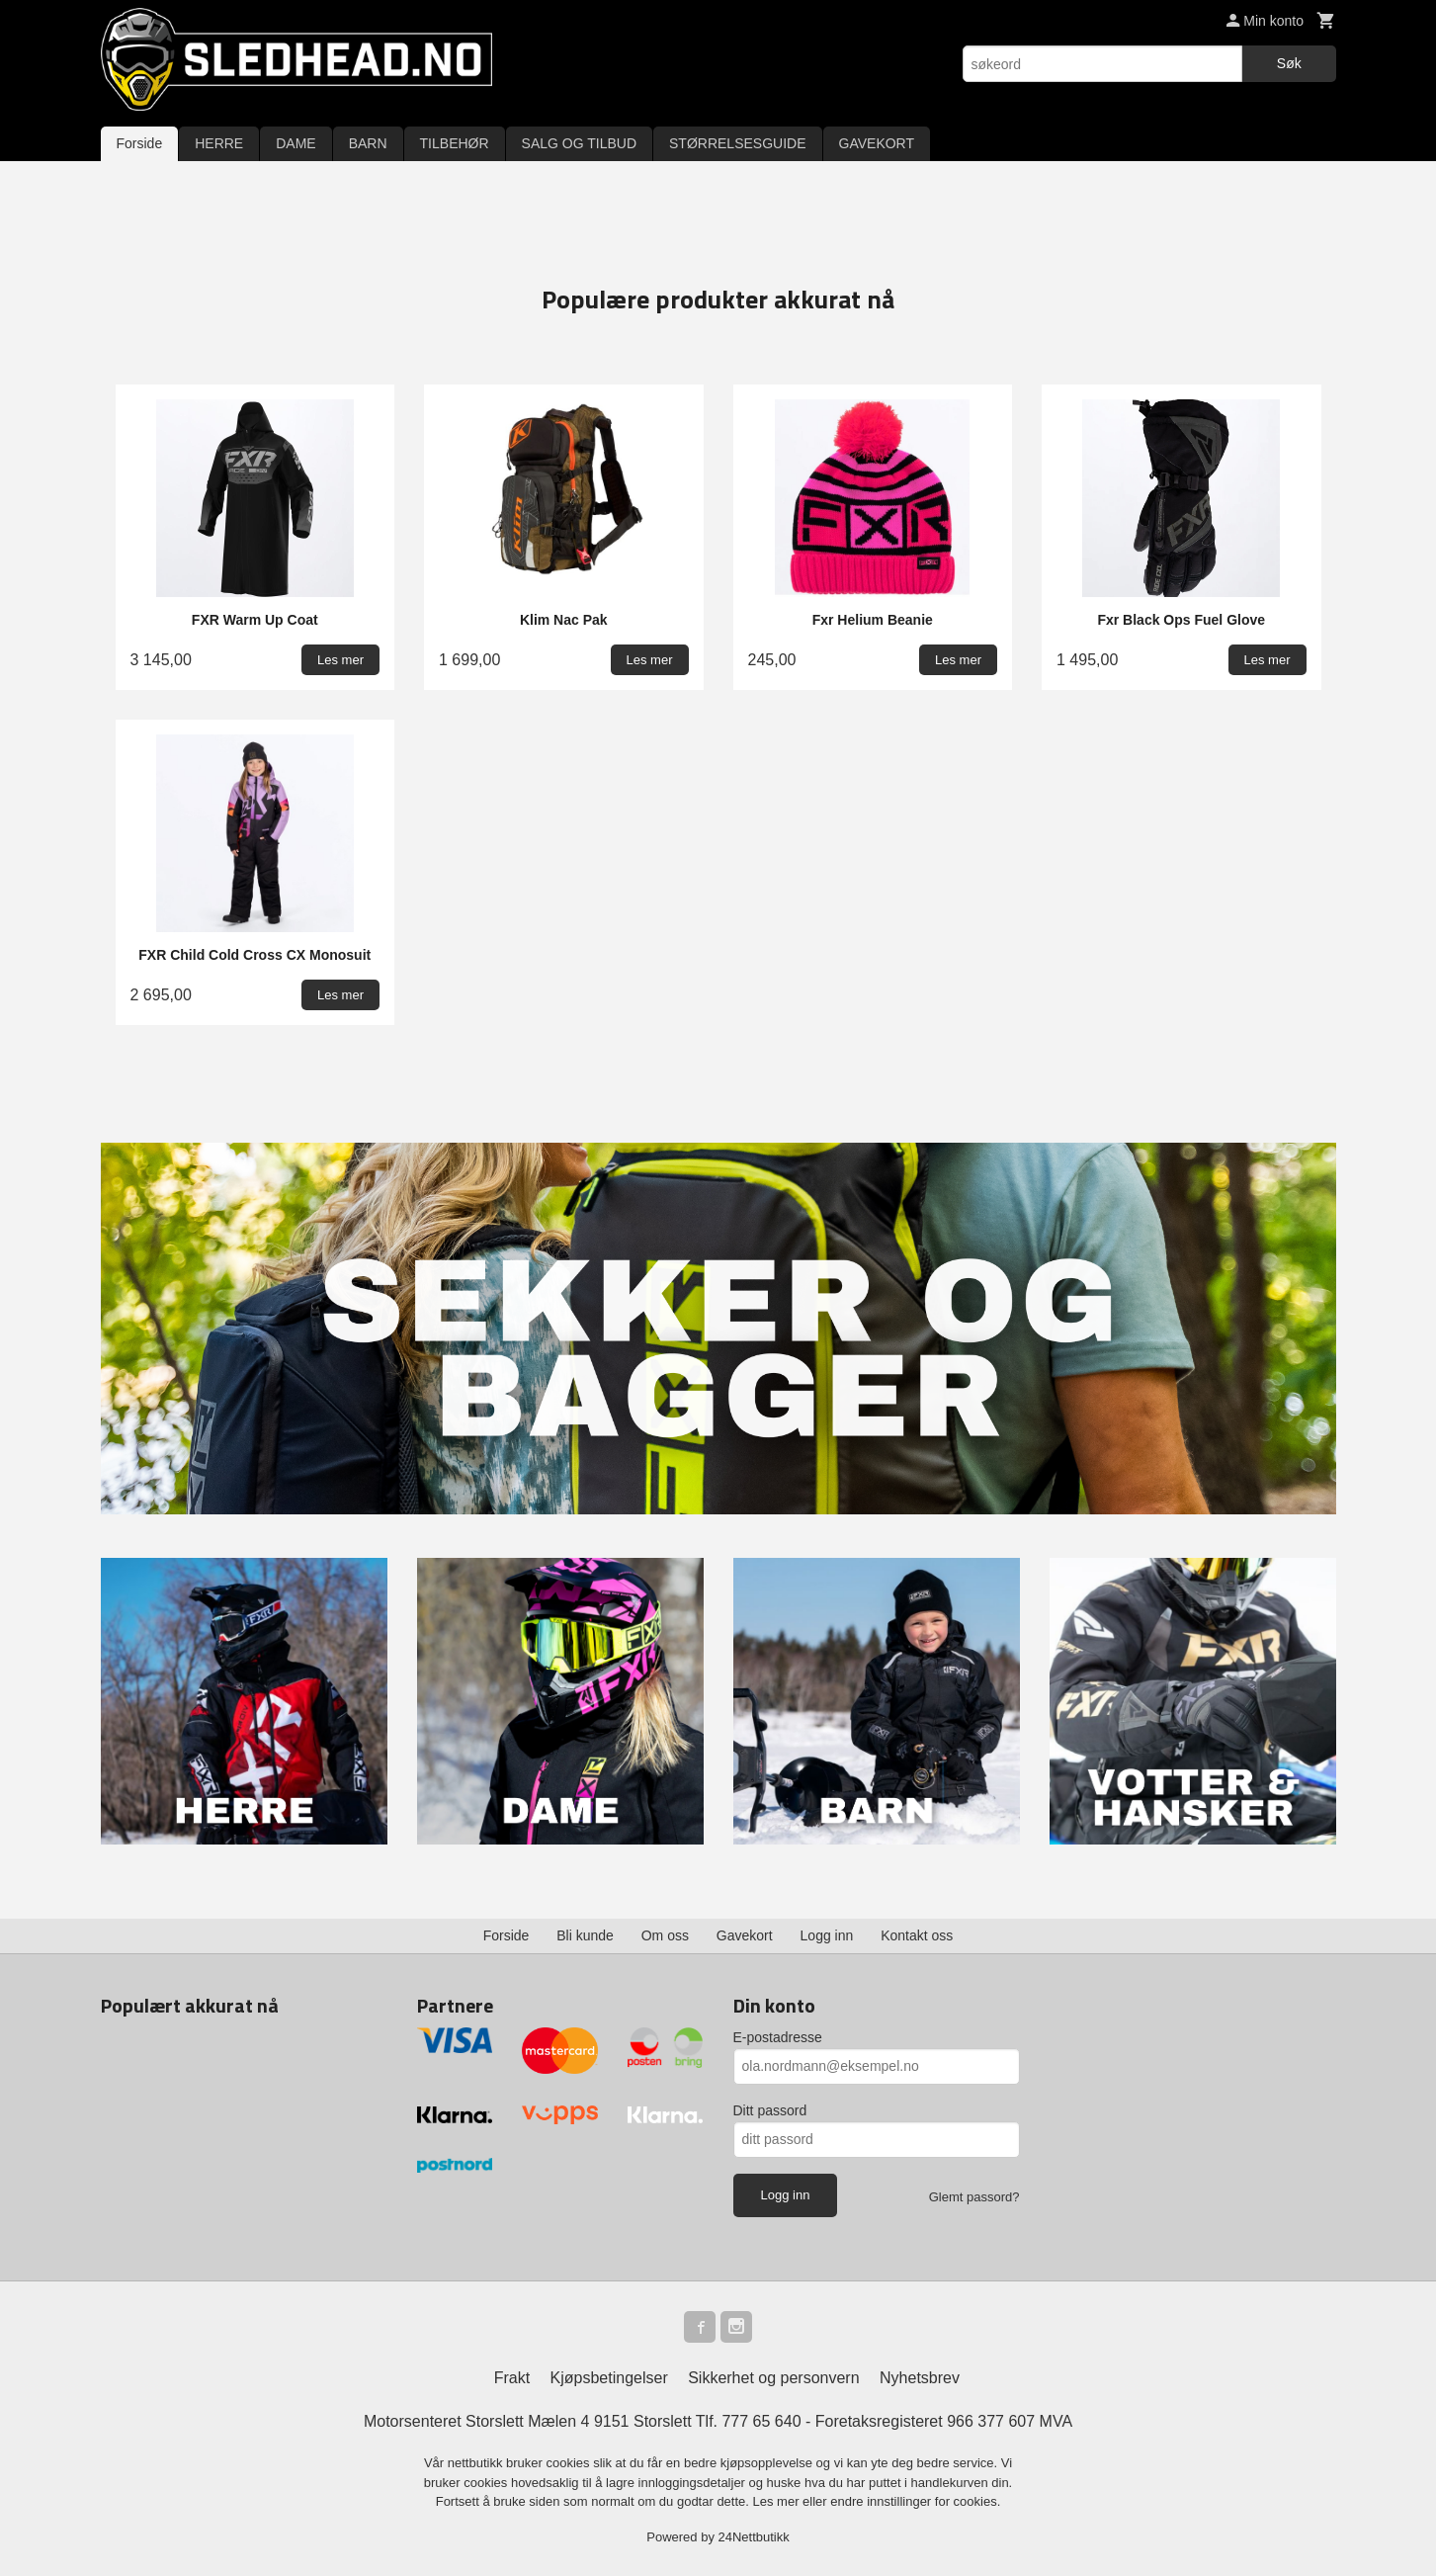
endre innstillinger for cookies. (915, 2501)
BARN (368, 143)
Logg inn (827, 1935)
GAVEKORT (877, 143)
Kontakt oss (917, 1935)
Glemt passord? (974, 2197)
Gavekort (745, 1935)
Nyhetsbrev (920, 2377)
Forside (140, 143)
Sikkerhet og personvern (773, 2377)
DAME (295, 143)
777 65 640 (761, 2421)
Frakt (512, 2377)
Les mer (778, 2501)
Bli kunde (585, 1935)
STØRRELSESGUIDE (737, 143)
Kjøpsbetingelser (609, 2377)
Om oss (665, 1935)
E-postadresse (777, 2037)
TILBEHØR (454, 143)
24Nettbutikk (754, 2537)
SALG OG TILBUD (579, 143)
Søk (1289, 63)
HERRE (219, 143)
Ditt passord (770, 2110)
